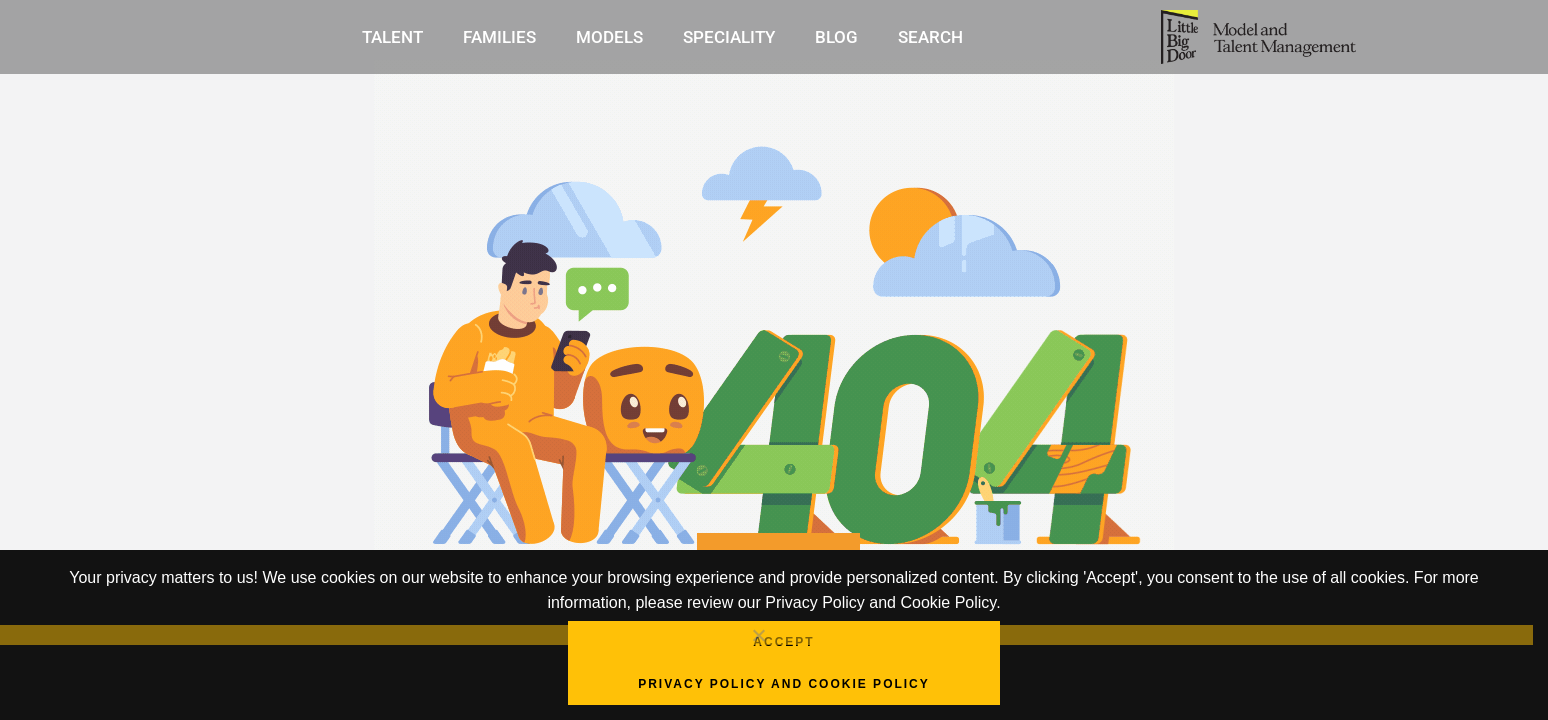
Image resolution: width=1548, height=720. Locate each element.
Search (930, 37)
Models (609, 37)
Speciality (729, 37)
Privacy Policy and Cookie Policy (784, 684)
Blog (836, 37)
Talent (392, 37)
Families (499, 37)
